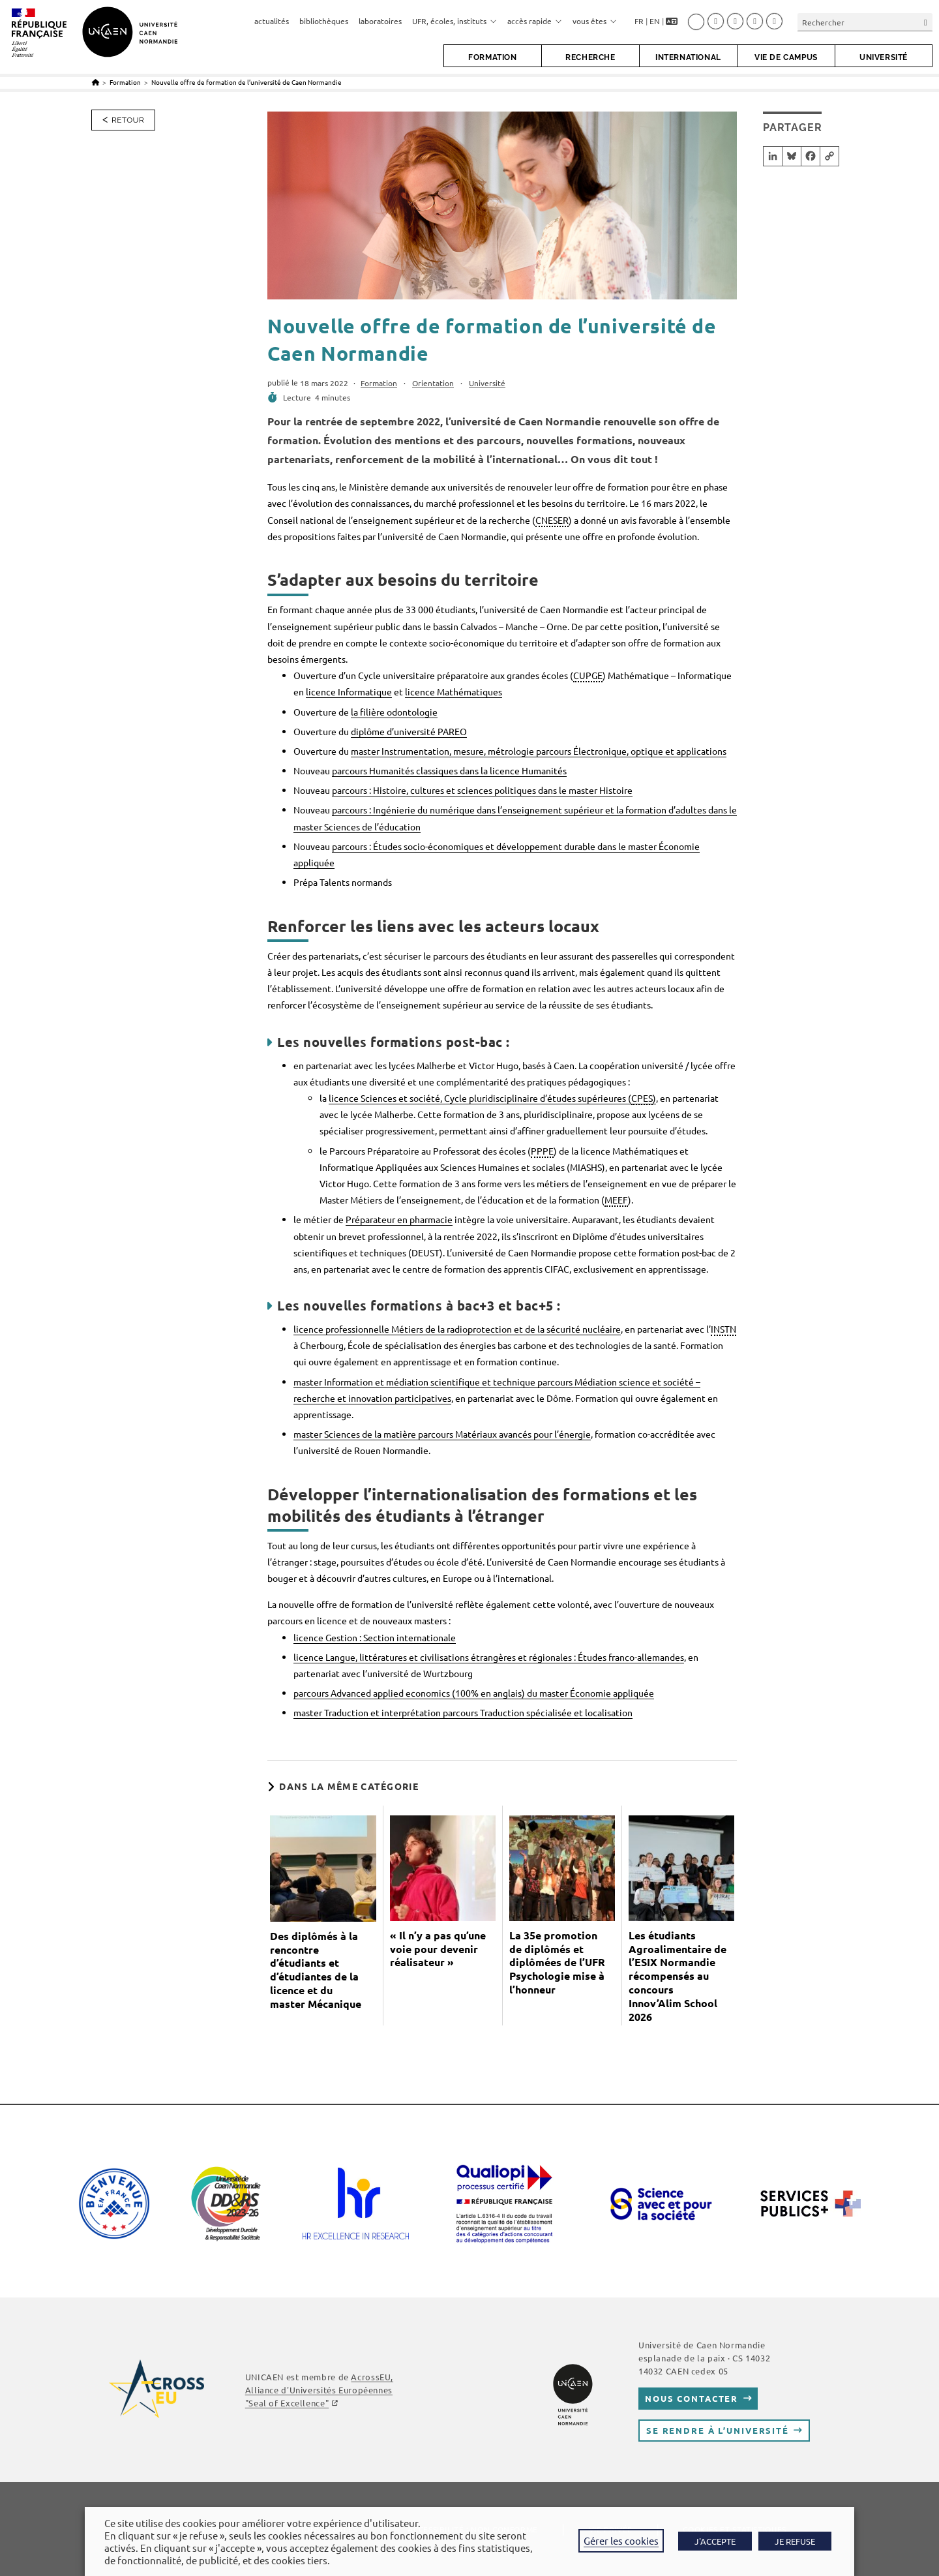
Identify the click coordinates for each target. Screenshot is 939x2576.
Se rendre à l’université (717, 2430)
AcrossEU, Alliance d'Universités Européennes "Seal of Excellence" (319, 2389)
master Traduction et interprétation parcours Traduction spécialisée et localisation (463, 1712)
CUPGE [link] (588, 675)
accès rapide (534, 21)
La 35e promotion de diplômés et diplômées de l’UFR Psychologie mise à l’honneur (557, 1962)
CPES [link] (642, 1098)
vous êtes (595, 21)
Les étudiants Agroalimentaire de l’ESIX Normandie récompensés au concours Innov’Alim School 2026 (677, 1976)
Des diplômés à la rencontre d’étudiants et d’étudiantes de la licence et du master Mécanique (315, 1970)
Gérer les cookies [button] (621, 2540)
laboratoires (380, 21)
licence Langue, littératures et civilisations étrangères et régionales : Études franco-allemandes (488, 1657)
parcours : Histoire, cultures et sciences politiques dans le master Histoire (482, 790)
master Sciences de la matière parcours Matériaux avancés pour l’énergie (442, 1434)
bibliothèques (323, 21)
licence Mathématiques (453, 691)
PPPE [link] (542, 1151)
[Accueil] (95, 82)
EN (654, 21)
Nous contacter (691, 2398)
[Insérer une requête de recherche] (864, 22)
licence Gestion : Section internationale (374, 1637)
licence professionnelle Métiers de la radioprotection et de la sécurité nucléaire (457, 1329)
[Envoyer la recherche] (926, 22)
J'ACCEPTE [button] (715, 2541)
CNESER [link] (552, 520)
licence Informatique (349, 691)
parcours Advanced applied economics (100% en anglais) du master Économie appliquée (473, 1693)
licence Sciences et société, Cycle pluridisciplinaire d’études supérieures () (492, 1098)
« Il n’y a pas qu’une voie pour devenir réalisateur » (438, 1949)
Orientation (433, 383)
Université (487, 383)
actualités (271, 21)
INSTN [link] (723, 1329)
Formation (379, 383)
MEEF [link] (616, 1199)
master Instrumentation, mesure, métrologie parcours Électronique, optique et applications (538, 751)
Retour (128, 120)
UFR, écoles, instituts (454, 21)
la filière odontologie (394, 712)
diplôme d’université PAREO (409, 731)
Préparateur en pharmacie (399, 1219)
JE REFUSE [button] (795, 2541)
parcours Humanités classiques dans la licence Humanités (449, 770)
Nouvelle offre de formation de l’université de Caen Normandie (246, 82)
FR (639, 21)
